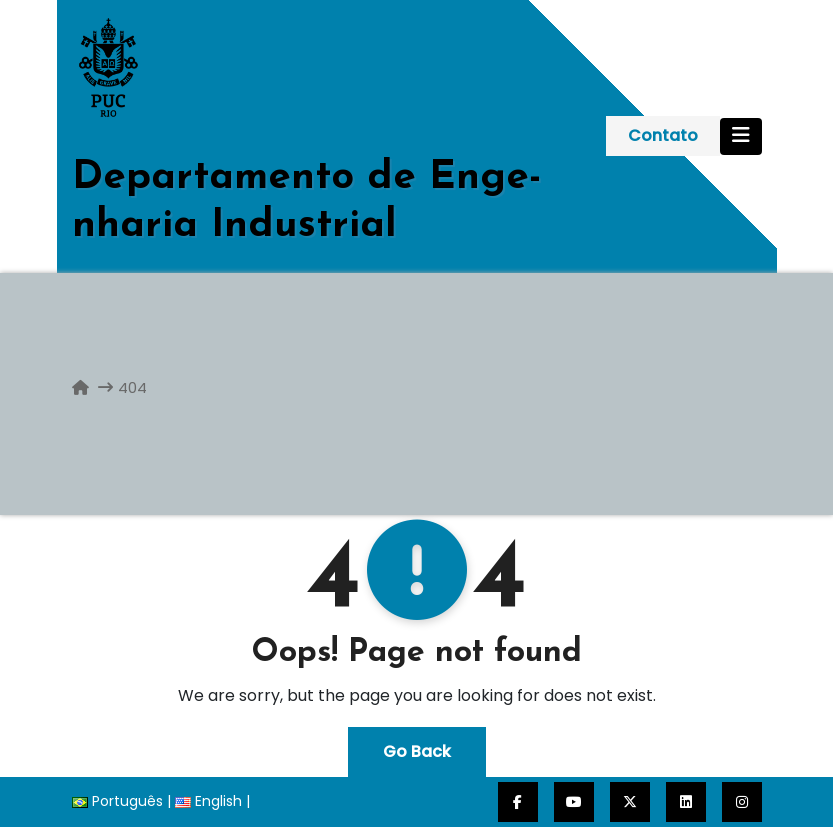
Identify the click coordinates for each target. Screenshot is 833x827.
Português (117, 801)
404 (132, 387)
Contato (663, 135)
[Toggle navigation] (741, 136)
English (208, 801)
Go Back (417, 751)
